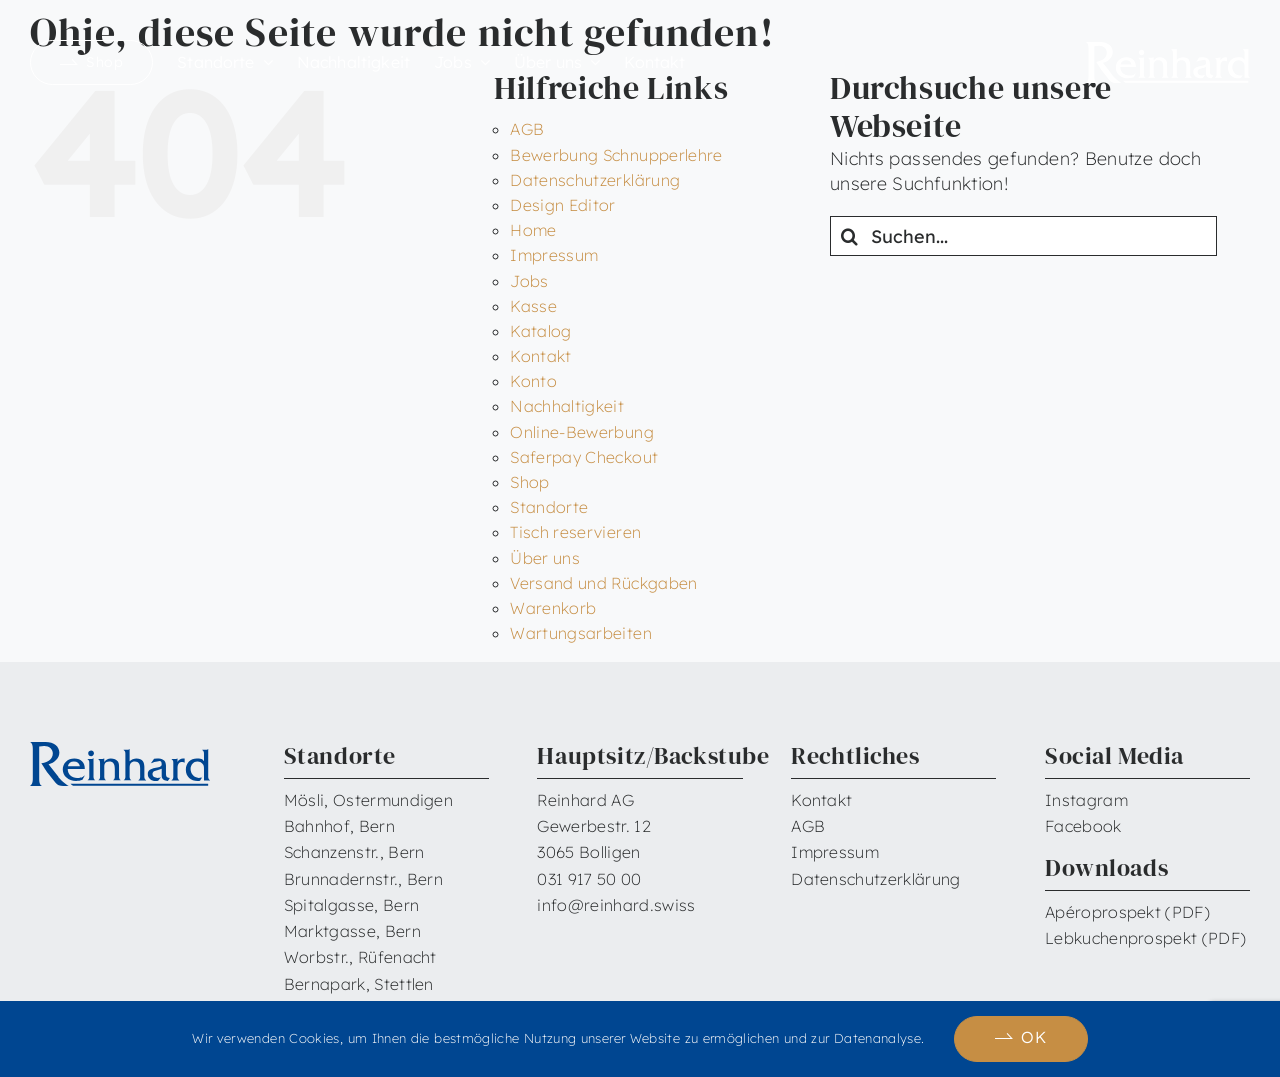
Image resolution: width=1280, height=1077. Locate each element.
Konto (533, 381)
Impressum (554, 255)
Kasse (533, 306)
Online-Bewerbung (582, 432)
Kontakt (541, 356)
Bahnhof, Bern (339, 826)
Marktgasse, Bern (352, 931)
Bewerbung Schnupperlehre (616, 155)
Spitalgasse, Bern (351, 905)
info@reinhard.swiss (616, 905)
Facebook (1083, 826)
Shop (529, 482)
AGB (527, 129)
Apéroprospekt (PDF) (1127, 912)
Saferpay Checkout (584, 457)
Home (533, 230)
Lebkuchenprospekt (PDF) (1145, 938)
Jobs (529, 281)
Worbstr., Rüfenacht (360, 957)
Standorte (549, 507)
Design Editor (563, 205)
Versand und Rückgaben (604, 583)
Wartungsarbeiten (581, 633)
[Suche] (850, 236)
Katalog (541, 331)
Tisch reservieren (575, 532)
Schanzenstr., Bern (354, 852)
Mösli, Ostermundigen (368, 800)
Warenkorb (553, 608)
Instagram (1086, 800)
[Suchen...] (1023, 236)
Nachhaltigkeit (567, 406)
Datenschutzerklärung (595, 180)
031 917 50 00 (589, 879)
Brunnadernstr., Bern (363, 879)
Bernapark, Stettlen (359, 984)
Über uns (545, 558)
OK (1033, 1037)
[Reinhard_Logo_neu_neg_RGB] (1168, 50)
